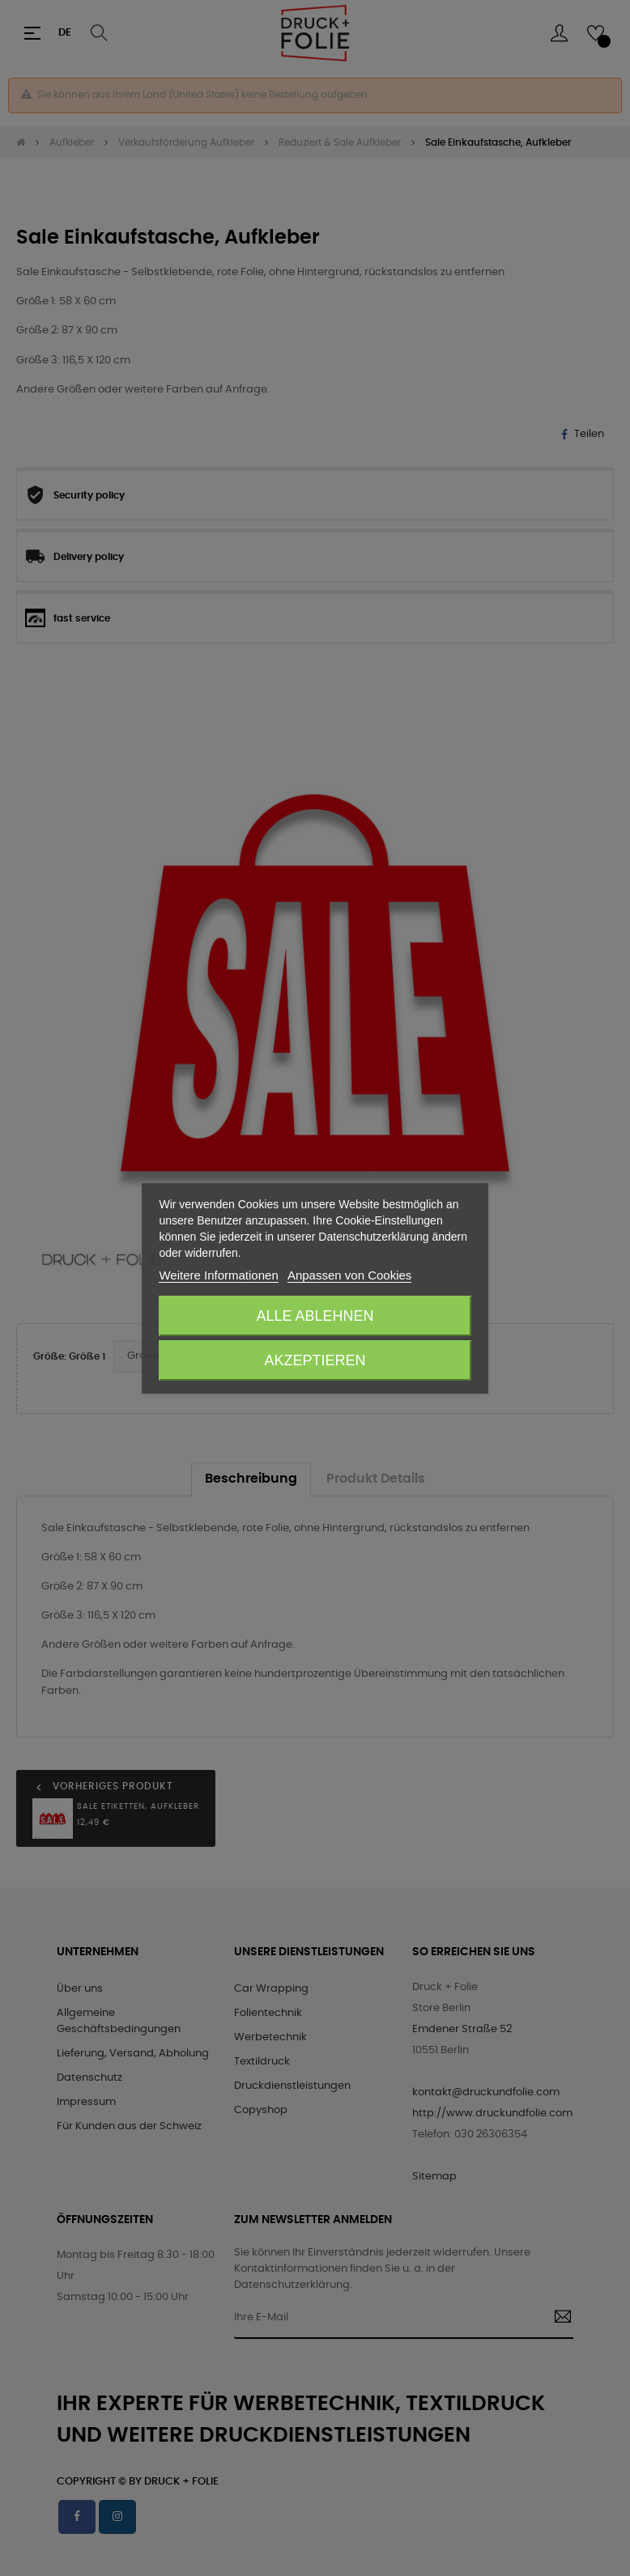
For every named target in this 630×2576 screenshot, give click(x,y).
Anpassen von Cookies (349, 1275)
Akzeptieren (314, 1360)
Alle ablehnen (314, 1316)
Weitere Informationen (218, 1275)
